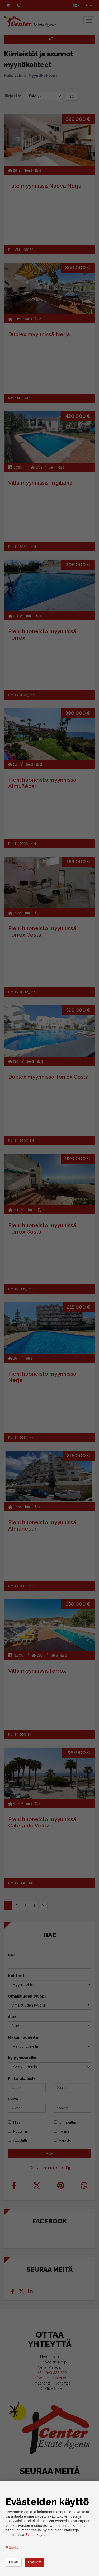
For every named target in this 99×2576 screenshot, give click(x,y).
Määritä (12, 2547)
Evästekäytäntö (38, 2534)
